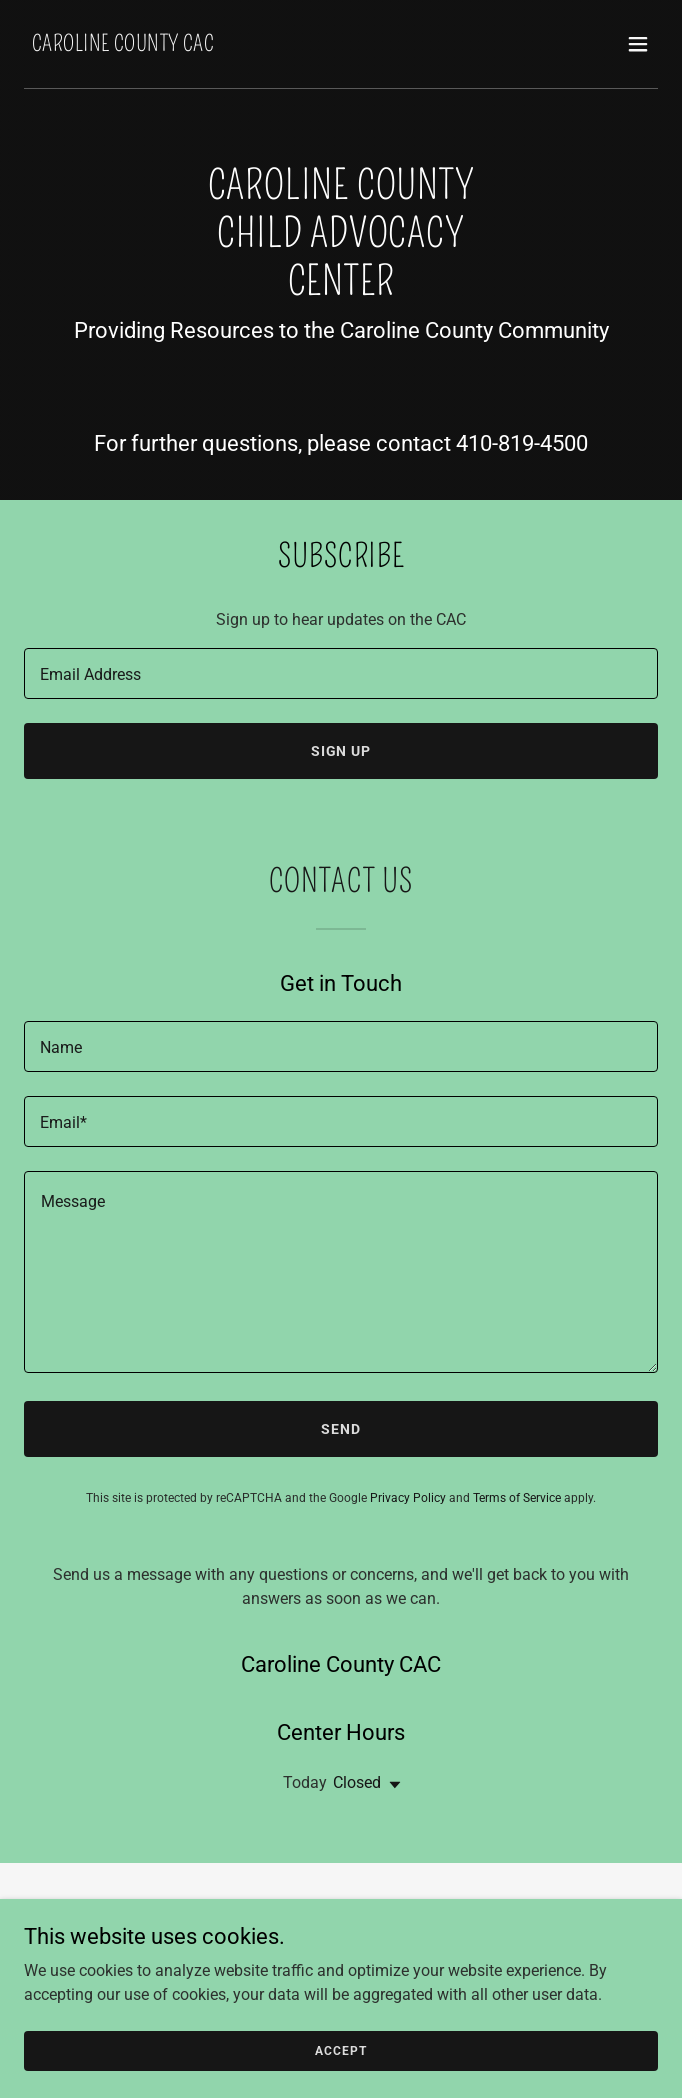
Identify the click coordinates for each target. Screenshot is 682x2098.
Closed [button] (357, 1782)
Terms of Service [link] (517, 1498)
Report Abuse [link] (341, 1960)
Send (341, 1429)
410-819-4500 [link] (522, 443)
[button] (638, 44)
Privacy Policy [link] (408, 1498)
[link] (123, 45)
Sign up (341, 751)
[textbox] (341, 673)
